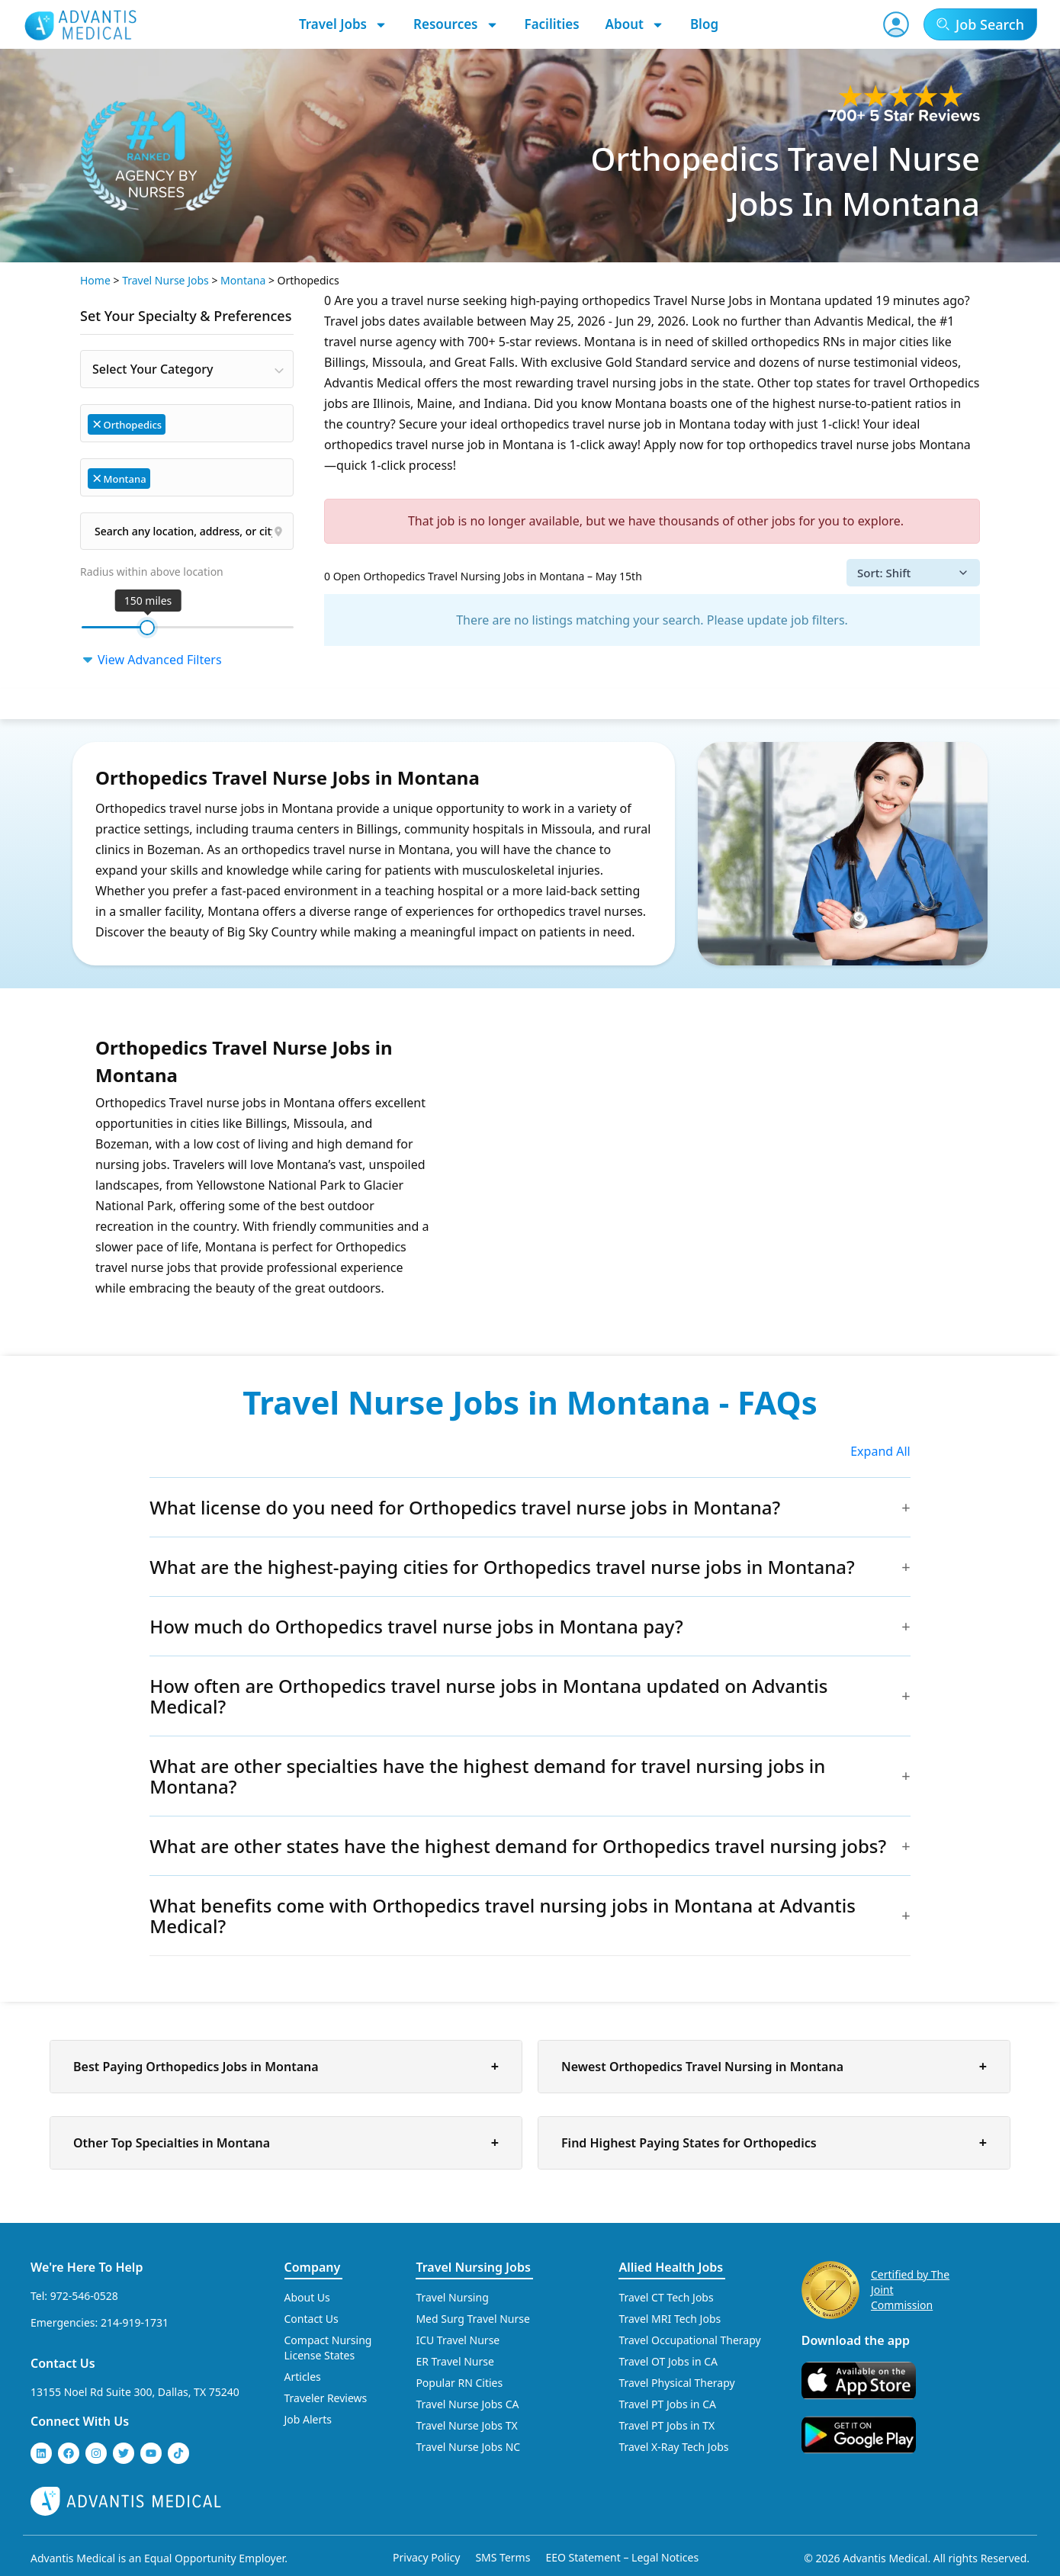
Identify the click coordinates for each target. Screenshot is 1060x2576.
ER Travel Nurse (455, 2361)
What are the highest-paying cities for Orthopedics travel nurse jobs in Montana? (502, 1566)
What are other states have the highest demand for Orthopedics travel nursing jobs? (517, 1845)
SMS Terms (502, 2557)
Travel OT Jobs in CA (668, 2361)
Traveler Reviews (326, 2398)
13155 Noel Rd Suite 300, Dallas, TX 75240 (135, 2392)
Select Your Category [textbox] (152, 369)
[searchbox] (176, 423)
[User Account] (896, 24)
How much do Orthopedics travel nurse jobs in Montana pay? (416, 1626)
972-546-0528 (84, 2296)
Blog (704, 24)
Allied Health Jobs (670, 2267)
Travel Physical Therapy (676, 2382)
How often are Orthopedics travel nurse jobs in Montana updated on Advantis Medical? (488, 1696)
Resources (456, 24)
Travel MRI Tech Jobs (669, 2318)
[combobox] (187, 369)
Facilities (552, 24)
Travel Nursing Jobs (473, 2267)
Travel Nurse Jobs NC (468, 2446)
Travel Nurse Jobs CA (467, 2404)
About (634, 24)
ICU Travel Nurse (457, 2340)
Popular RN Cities (459, 2382)
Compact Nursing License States (328, 2347)
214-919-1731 (135, 2322)
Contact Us (63, 2363)
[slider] (147, 627)
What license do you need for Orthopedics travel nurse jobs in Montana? (464, 1507)
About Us (307, 2297)
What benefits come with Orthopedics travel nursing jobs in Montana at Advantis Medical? (502, 1915)
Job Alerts (308, 2419)
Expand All (880, 1451)
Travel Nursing (452, 2297)
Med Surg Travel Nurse (472, 2318)
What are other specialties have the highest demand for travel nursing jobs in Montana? (487, 1776)
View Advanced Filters (151, 659)
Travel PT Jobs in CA (667, 2404)
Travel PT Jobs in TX (666, 2425)
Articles (302, 2376)
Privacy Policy (426, 2557)
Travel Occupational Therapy (689, 2340)
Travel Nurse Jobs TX (466, 2425)
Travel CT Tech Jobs (665, 2297)
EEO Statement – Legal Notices (622, 2557)
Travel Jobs (343, 24)
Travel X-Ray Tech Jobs (673, 2446)
